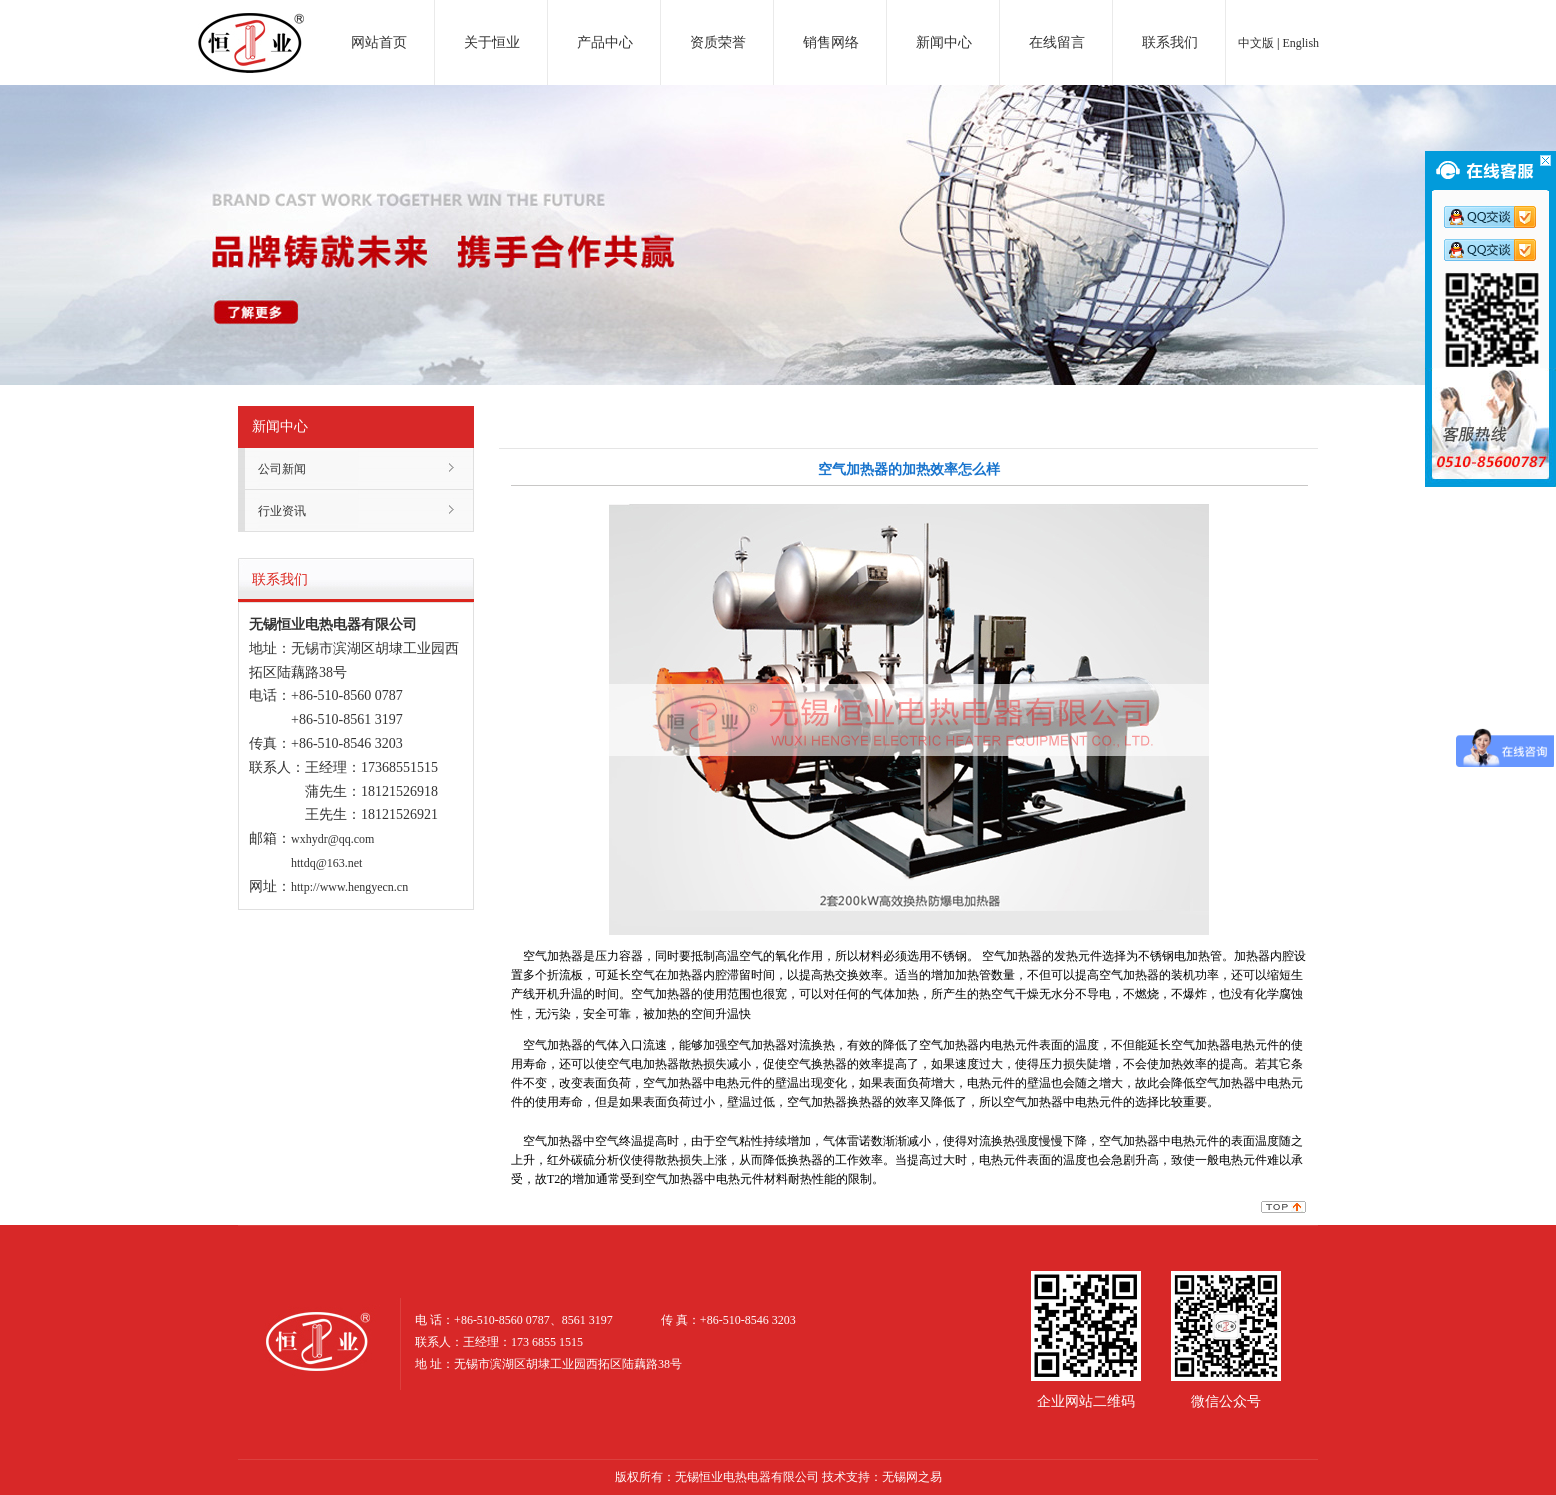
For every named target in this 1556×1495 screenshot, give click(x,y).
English (1300, 43)
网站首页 (379, 42)
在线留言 (1057, 42)
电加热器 (251, 24)
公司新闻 (282, 469)
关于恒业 (492, 42)
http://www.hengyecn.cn (349, 887)
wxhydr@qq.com (332, 839)
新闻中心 (944, 42)
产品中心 (605, 42)
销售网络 (831, 42)
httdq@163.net (326, 863)
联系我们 (1170, 42)
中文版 (1256, 43)
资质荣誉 (718, 42)
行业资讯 (282, 511)
